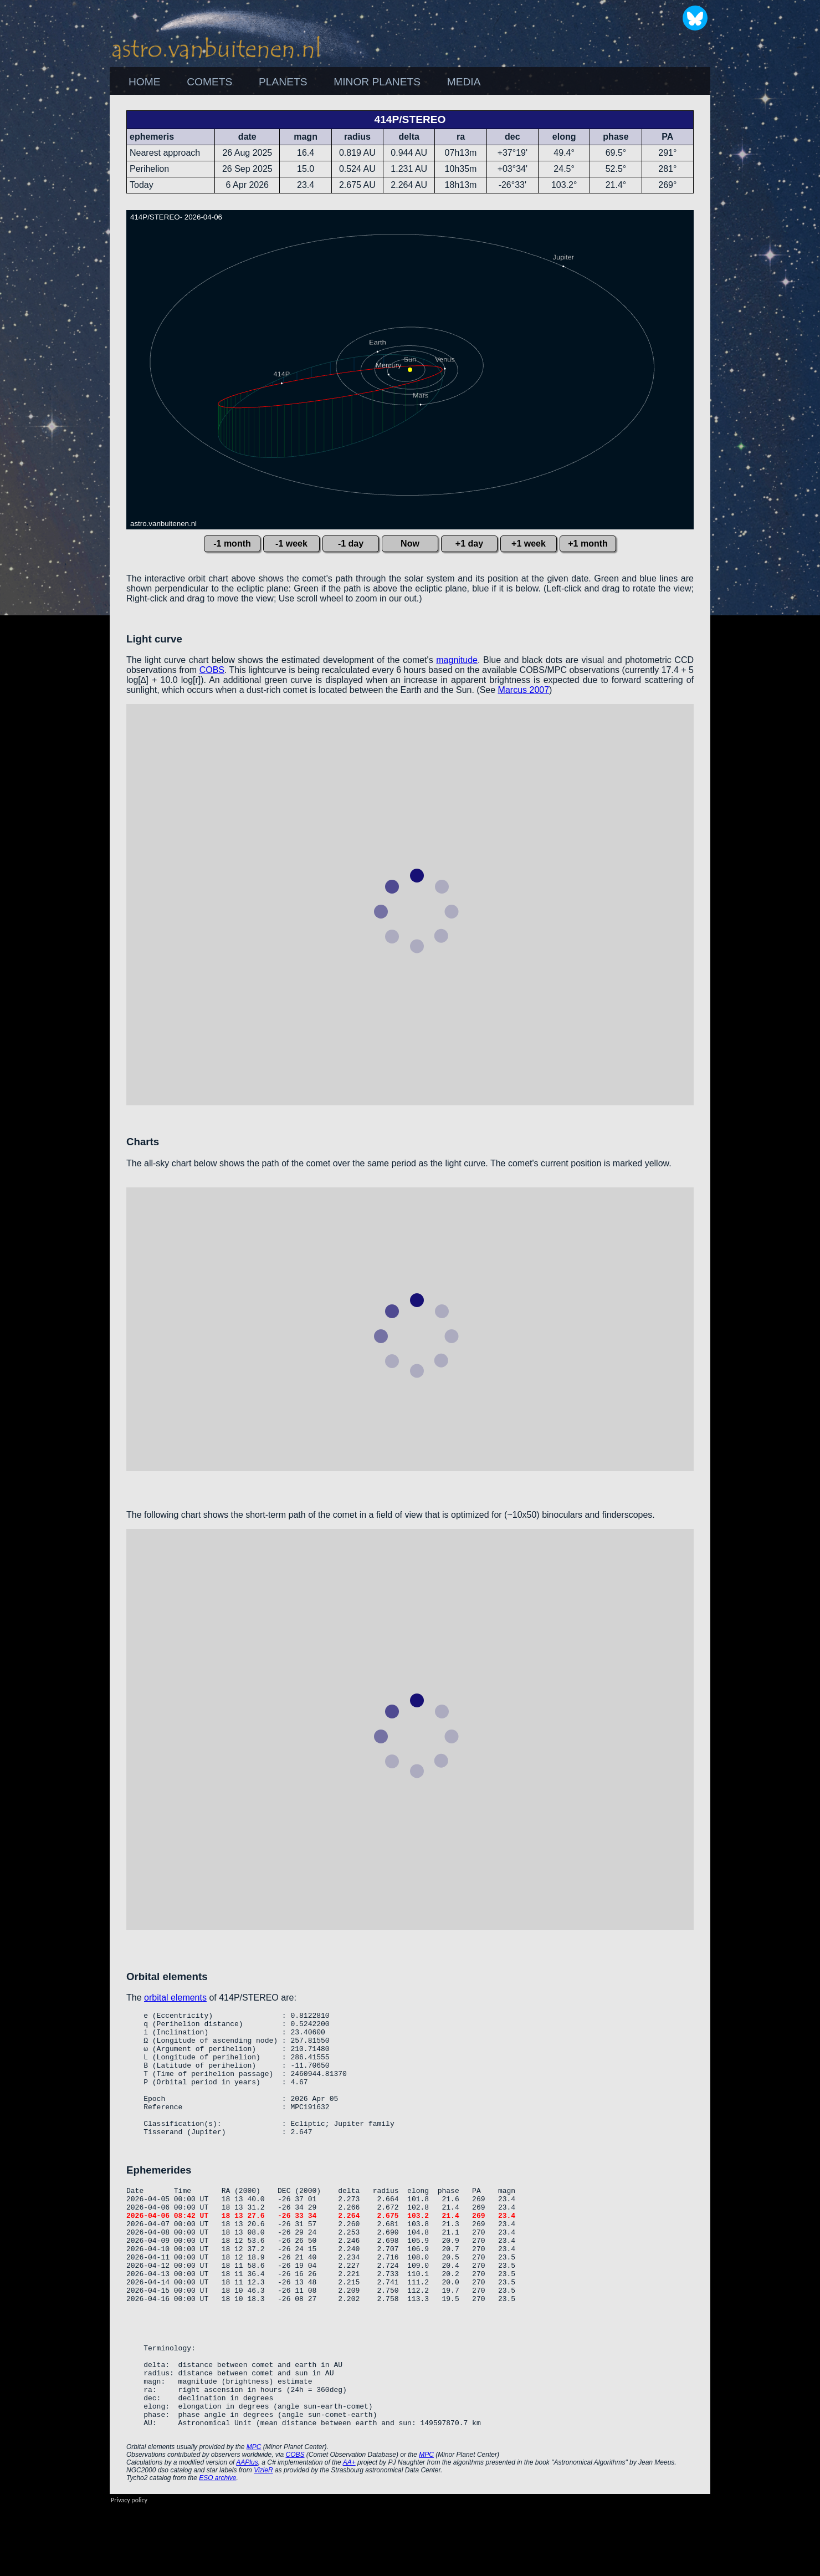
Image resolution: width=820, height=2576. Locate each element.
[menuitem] (144, 82)
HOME (145, 82)
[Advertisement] (770, 261)
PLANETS (283, 82)
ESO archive (217, 2548)
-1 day (350, 543)
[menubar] (304, 82)
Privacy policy (129, 2570)
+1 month (588, 543)
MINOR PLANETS (377, 82)
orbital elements (175, 1997)
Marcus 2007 (524, 690)
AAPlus (247, 2532)
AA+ (349, 2532)
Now (410, 543)
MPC (254, 2517)
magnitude (457, 660)
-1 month (232, 543)
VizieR (263, 2540)
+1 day (469, 543)
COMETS (209, 82)
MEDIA (464, 82)
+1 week (528, 543)
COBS (211, 670)
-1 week (291, 543)
